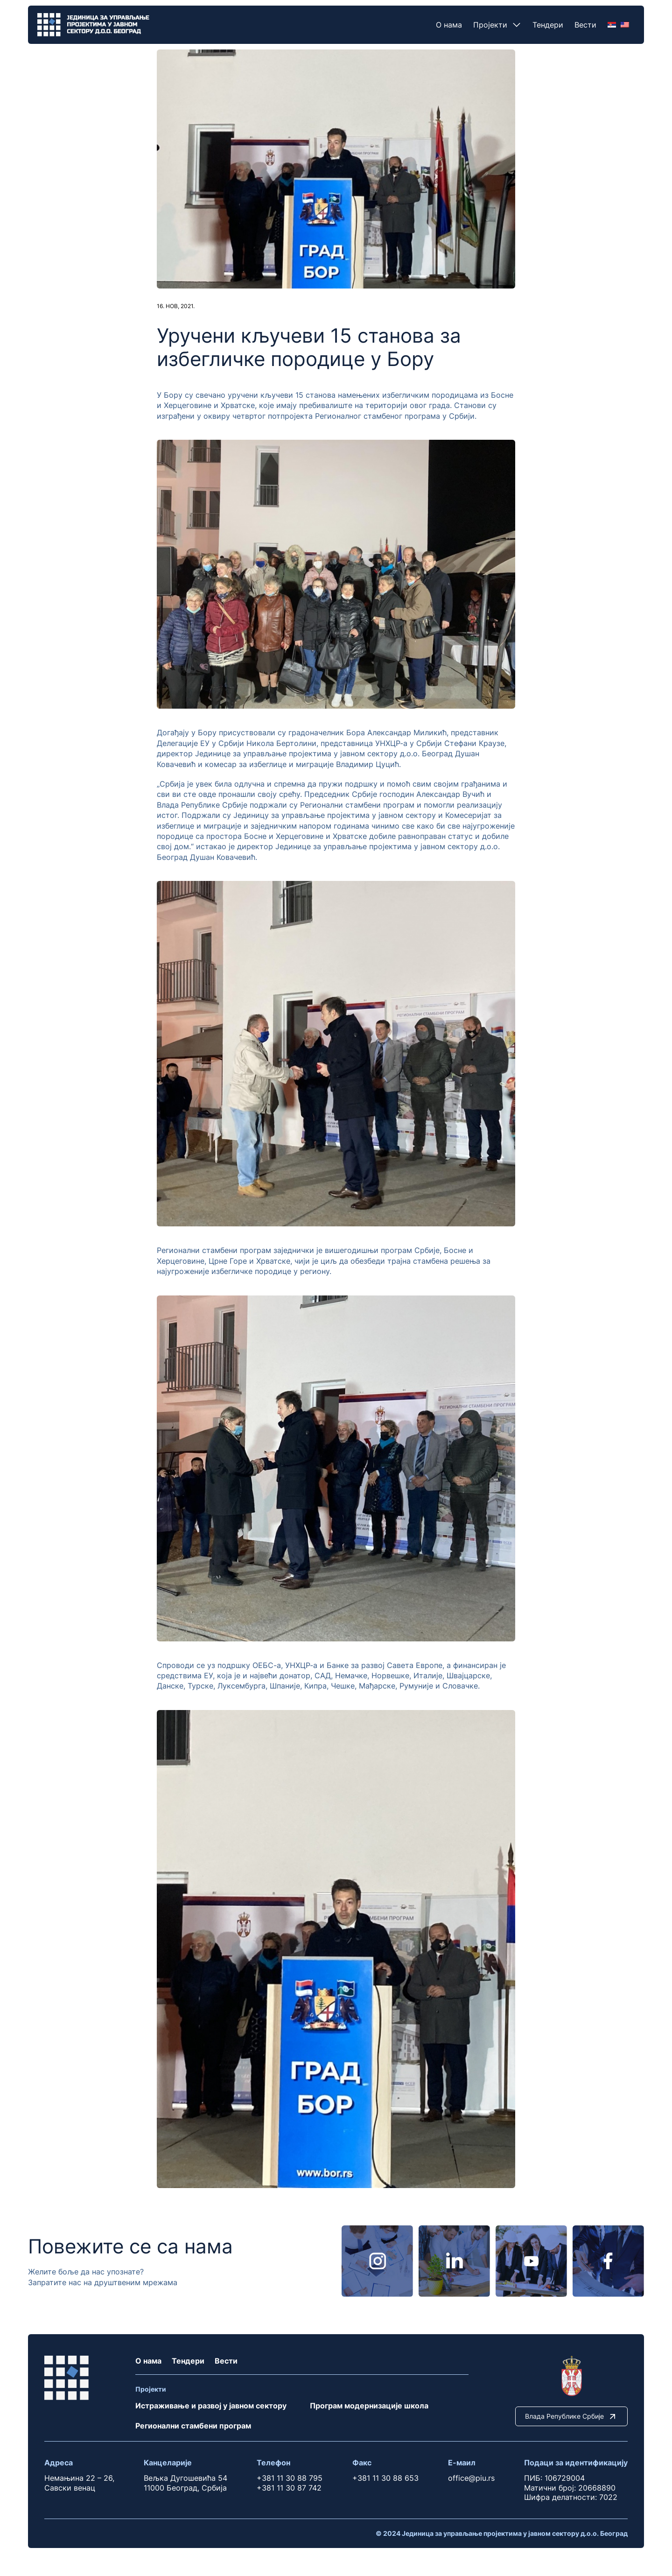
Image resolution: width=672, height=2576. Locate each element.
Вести (585, 24)
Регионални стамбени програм (193, 2425)
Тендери (547, 24)
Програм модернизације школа (369, 2405)
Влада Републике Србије (571, 2416)
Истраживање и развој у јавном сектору (211, 2405)
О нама (449, 24)
